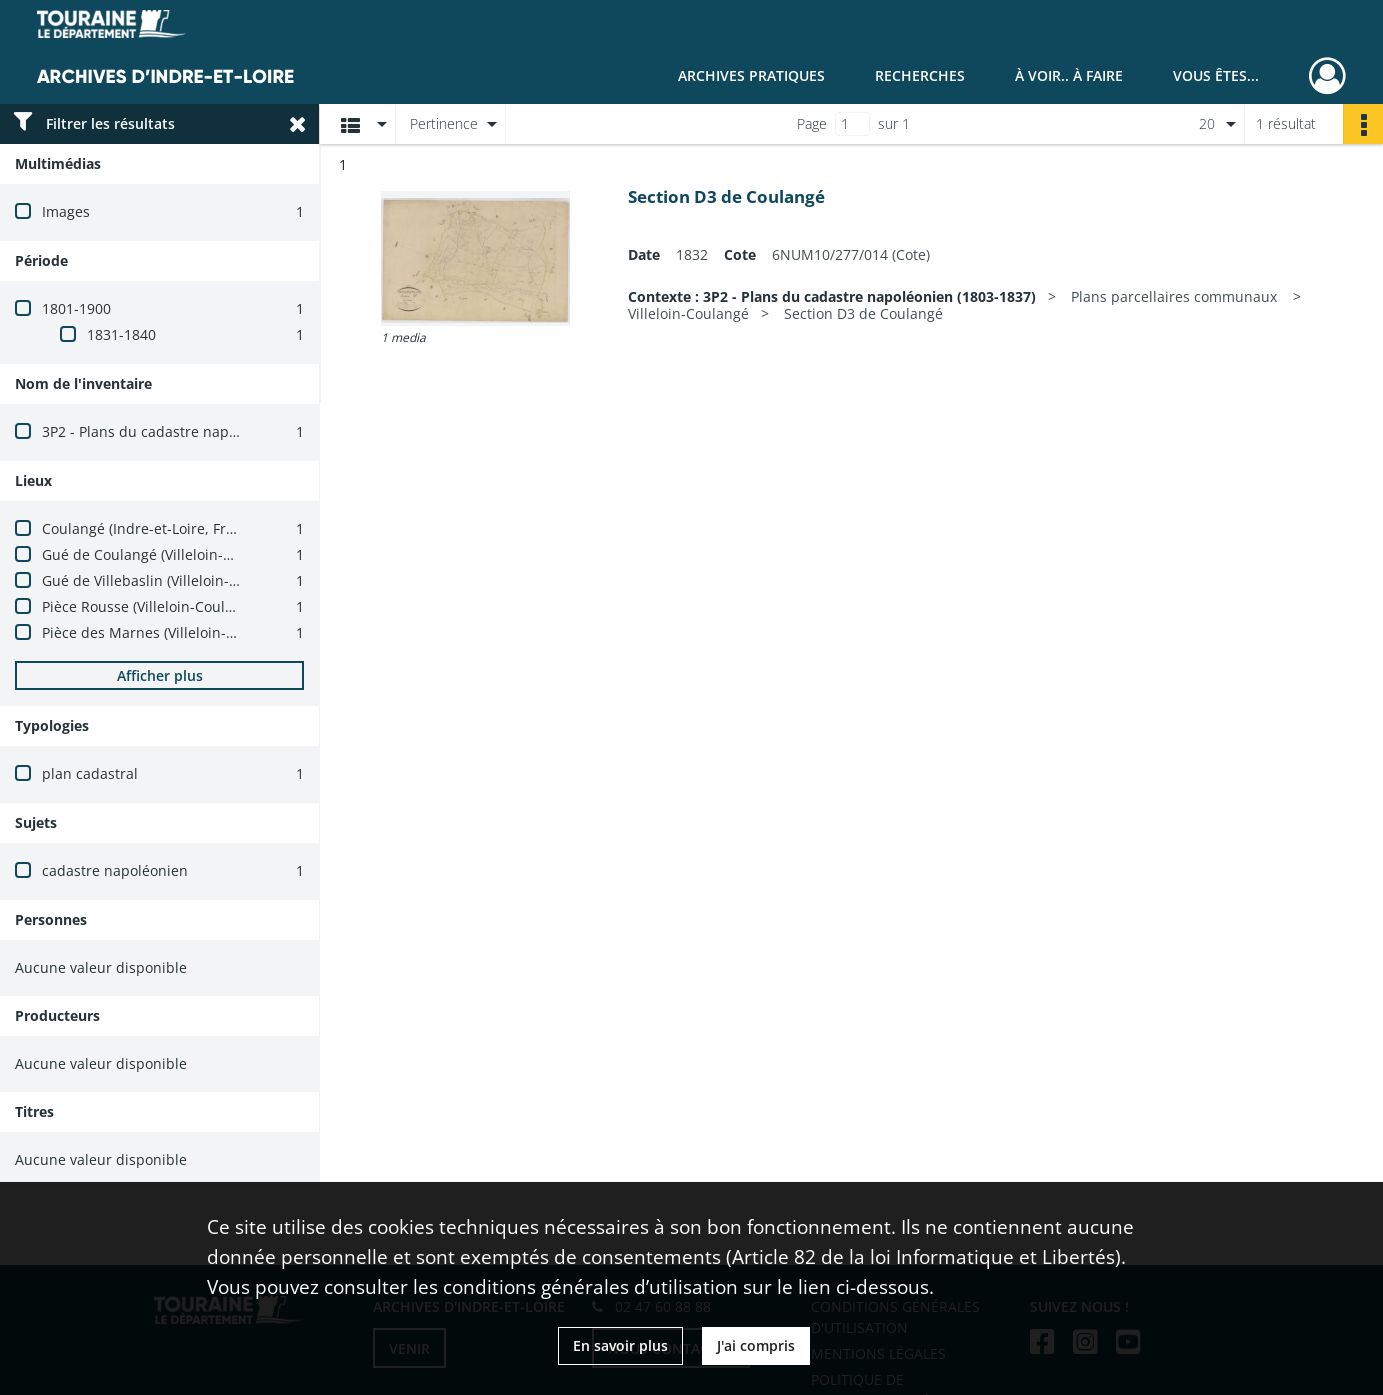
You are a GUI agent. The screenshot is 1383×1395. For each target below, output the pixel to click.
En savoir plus (620, 1345)
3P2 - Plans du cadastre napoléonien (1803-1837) (205, 431)
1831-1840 (121, 334)
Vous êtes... (1216, 75)
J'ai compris (756, 1345)
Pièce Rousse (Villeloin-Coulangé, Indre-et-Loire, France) (228, 606)
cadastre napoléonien (115, 870)
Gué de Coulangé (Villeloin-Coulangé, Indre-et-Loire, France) (242, 554)
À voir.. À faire (1069, 75)
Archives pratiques (751, 75)
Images (66, 211)
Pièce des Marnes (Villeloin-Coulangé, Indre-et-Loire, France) (244, 632)
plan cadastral (90, 773)
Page (812, 123)
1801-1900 (76, 308)
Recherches (920, 75)
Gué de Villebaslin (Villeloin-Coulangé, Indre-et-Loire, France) (245, 580)
